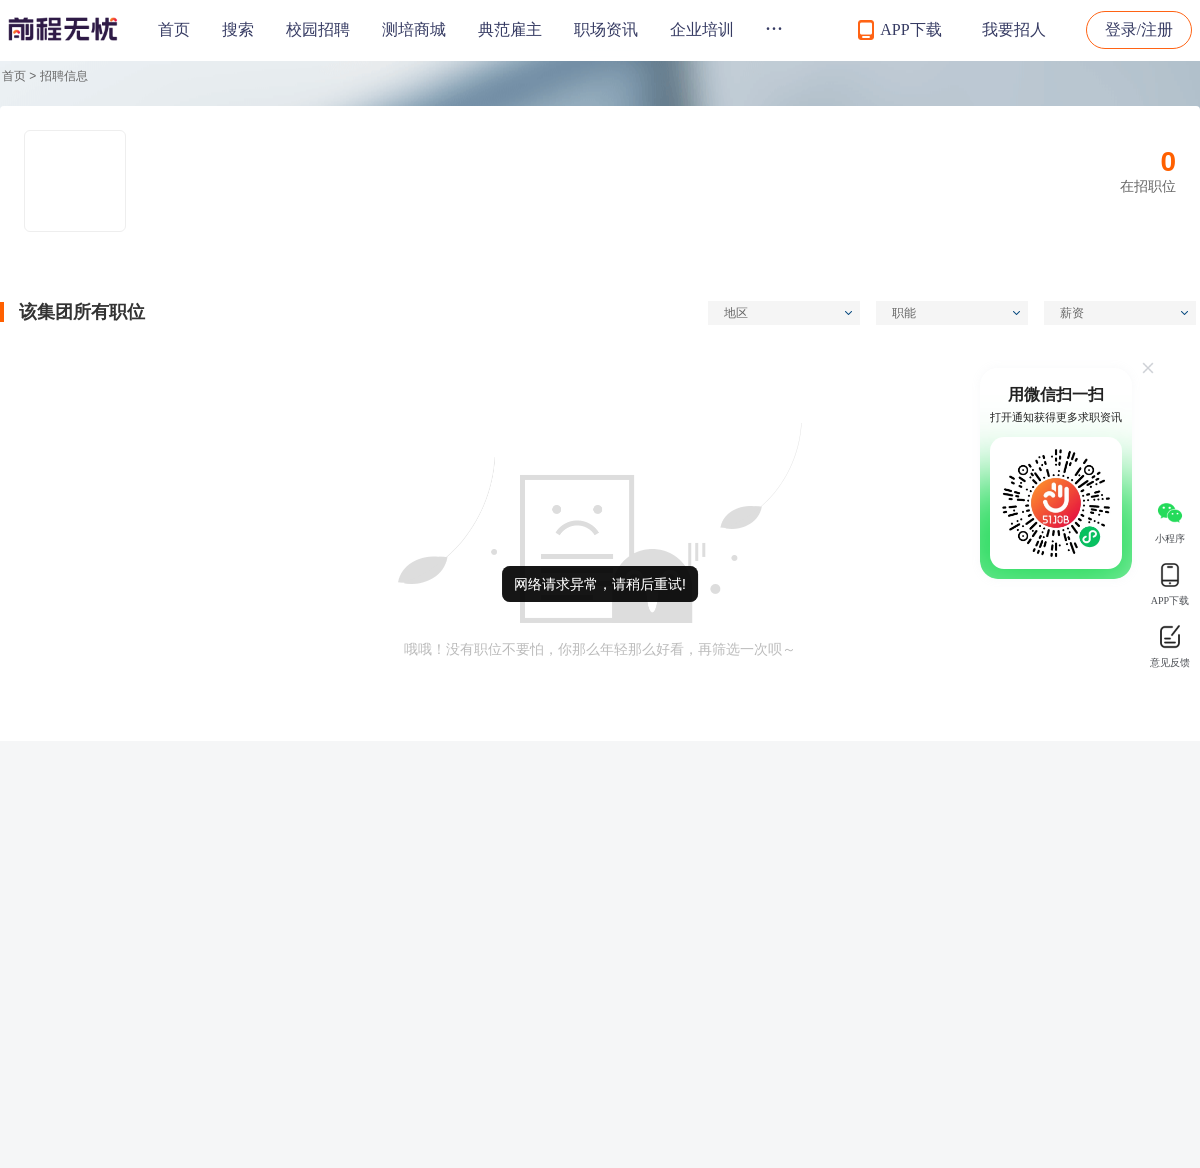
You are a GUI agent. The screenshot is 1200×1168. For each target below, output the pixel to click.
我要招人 (1014, 29)
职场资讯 (606, 29)
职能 (956, 313)
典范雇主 (510, 29)
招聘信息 (64, 76)
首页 (174, 29)
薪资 (1124, 313)
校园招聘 (318, 29)
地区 (788, 313)
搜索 (238, 29)
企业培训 (702, 29)
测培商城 (414, 29)
